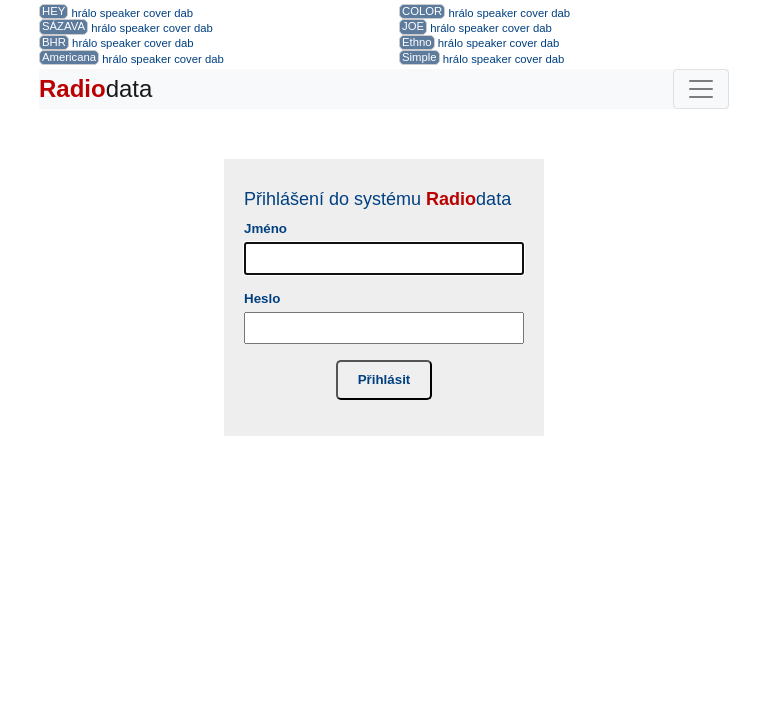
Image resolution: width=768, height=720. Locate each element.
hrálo (83, 13)
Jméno (265, 228)
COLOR (422, 11)
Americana (69, 57)
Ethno (417, 42)
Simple (419, 57)
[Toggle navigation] (701, 89)
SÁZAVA (63, 26)
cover (157, 13)
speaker (120, 13)
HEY (53, 11)
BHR (54, 42)
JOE (413, 26)
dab (183, 13)
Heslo (262, 298)
